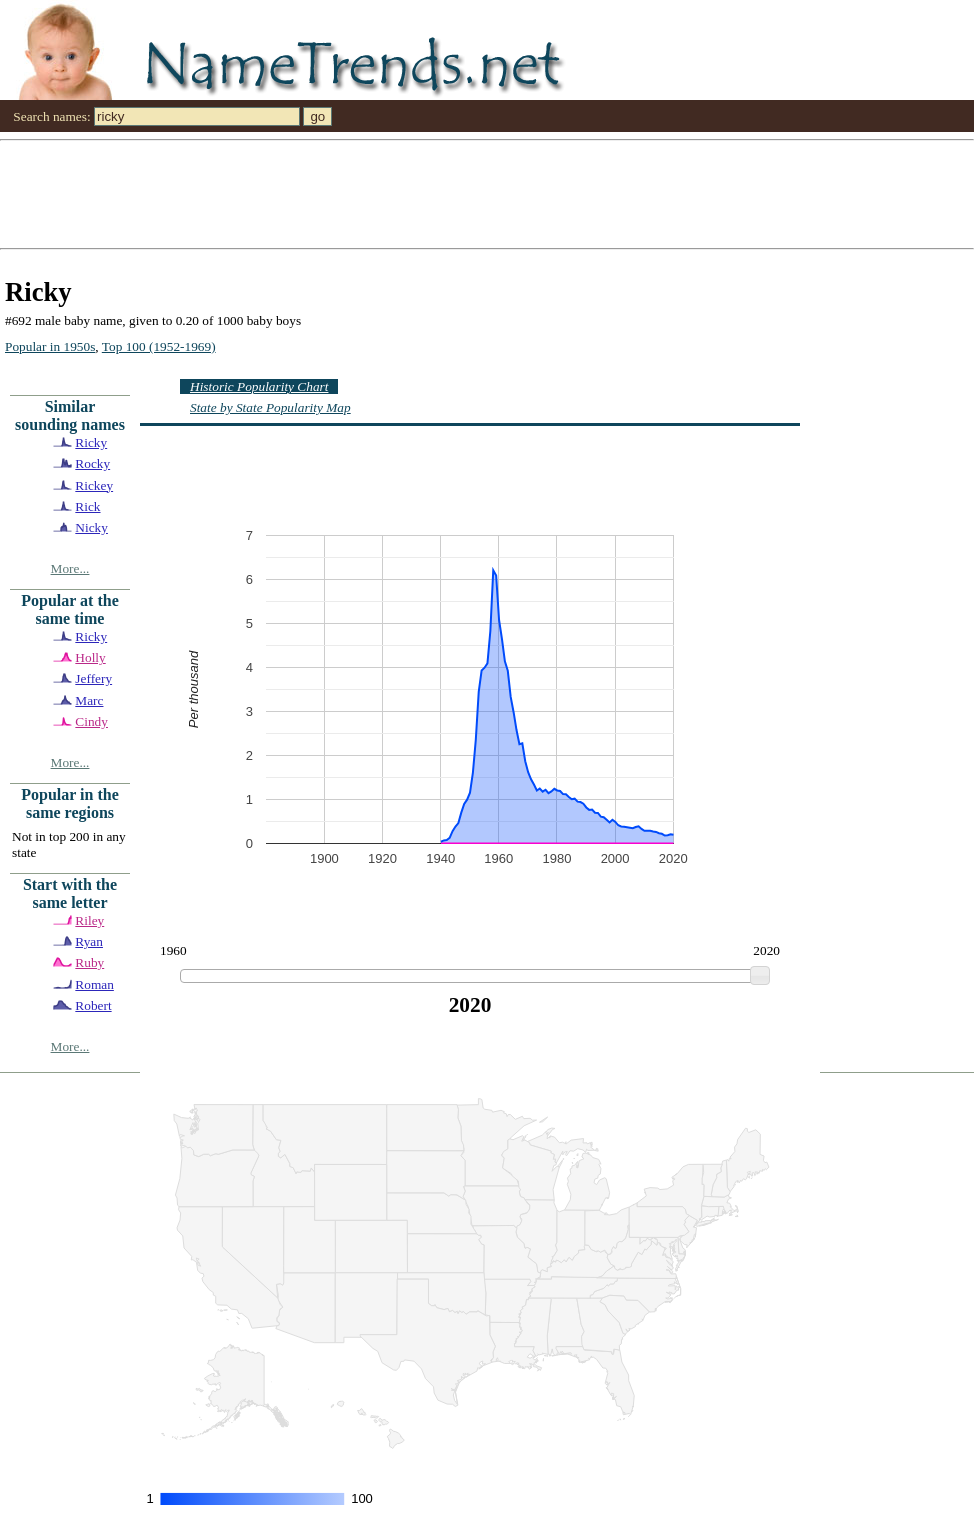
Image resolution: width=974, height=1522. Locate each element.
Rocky (92, 463)
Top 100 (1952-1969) (159, 346)
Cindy (91, 721)
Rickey (94, 485)
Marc (89, 700)
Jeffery (93, 678)
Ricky (91, 442)
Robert (93, 1005)
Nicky (91, 527)
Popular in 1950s (50, 346)
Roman (94, 984)
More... (70, 568)
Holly (90, 657)
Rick (87, 506)
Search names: (51, 116)
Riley (89, 920)
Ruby (89, 962)
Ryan (89, 941)
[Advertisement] (200, 193)
